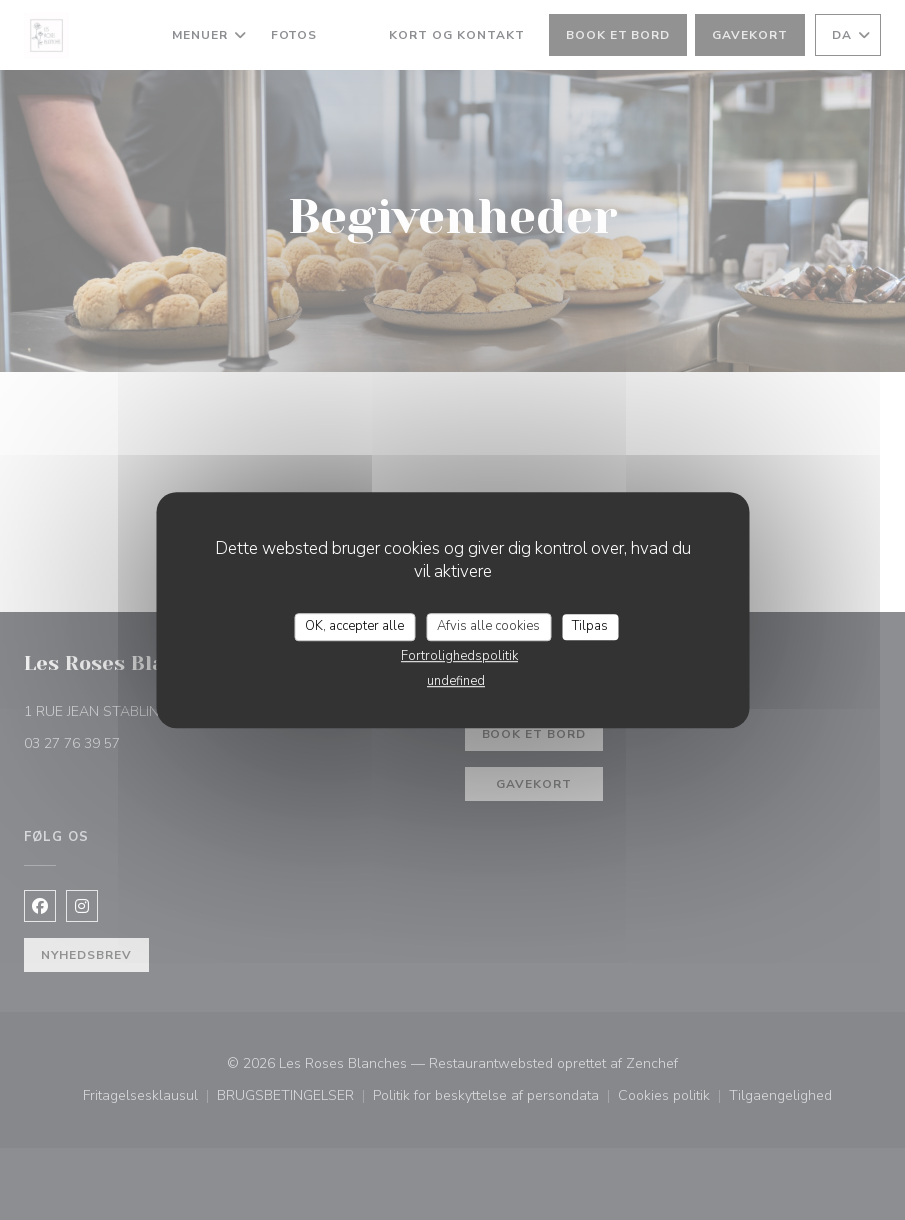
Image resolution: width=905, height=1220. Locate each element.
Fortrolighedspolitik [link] (459, 656)
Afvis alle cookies (488, 626)
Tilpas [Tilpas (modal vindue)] (590, 626)
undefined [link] (456, 681)
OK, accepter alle (354, 626)
